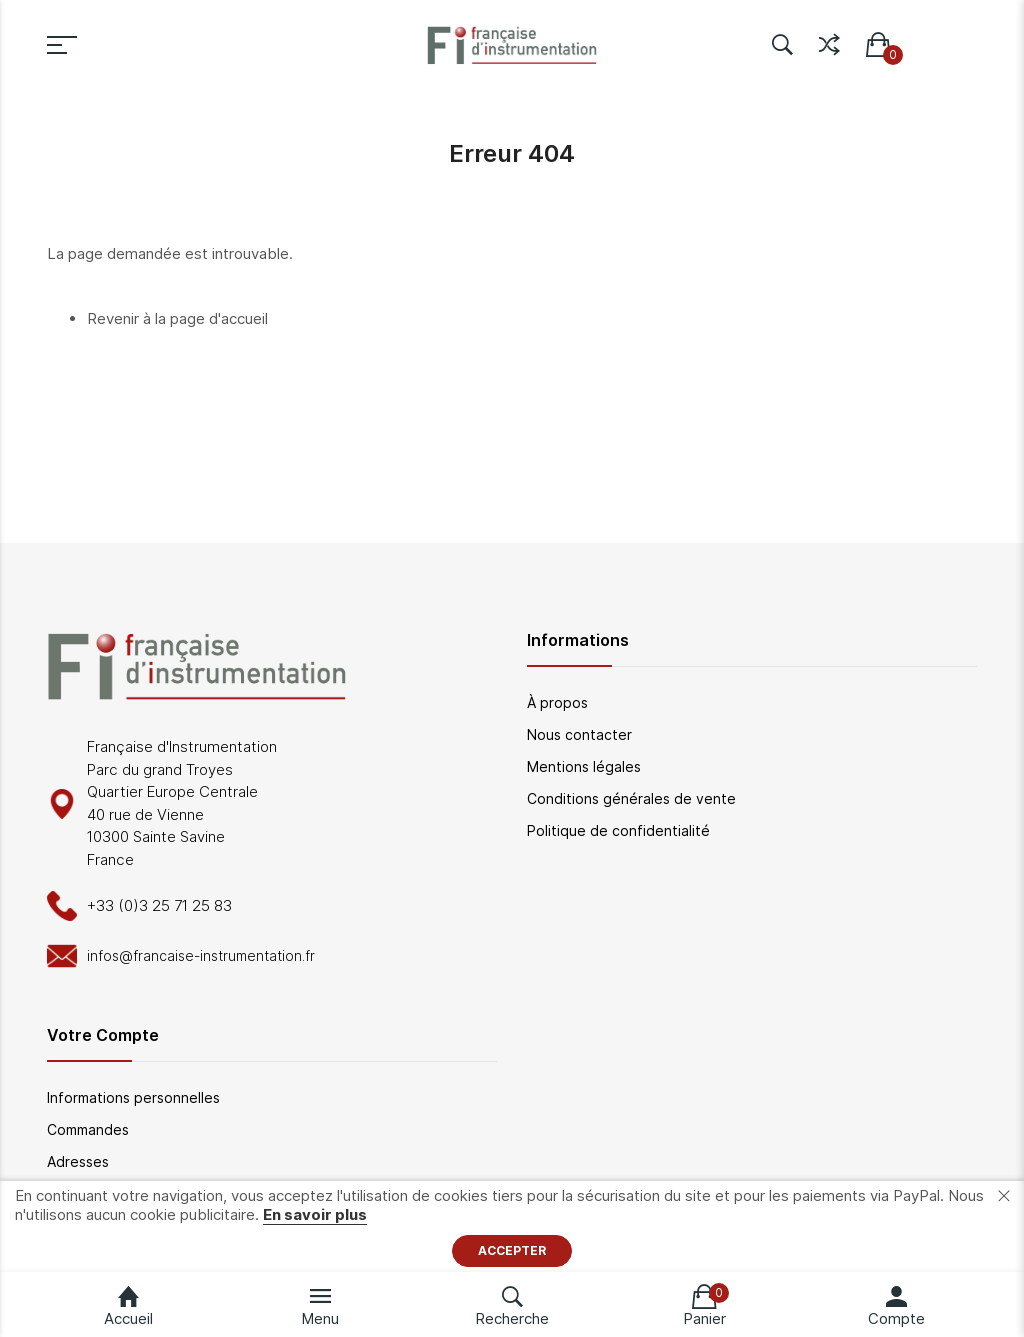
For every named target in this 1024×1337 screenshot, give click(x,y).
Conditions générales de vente (631, 798)
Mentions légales (584, 766)
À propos (557, 702)
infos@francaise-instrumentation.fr (201, 955)
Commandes (88, 1129)
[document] (512, 1226)
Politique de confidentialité (618, 830)
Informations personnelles (133, 1097)
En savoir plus (315, 1214)
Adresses (78, 1161)
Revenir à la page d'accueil (177, 318)
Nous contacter (579, 734)
